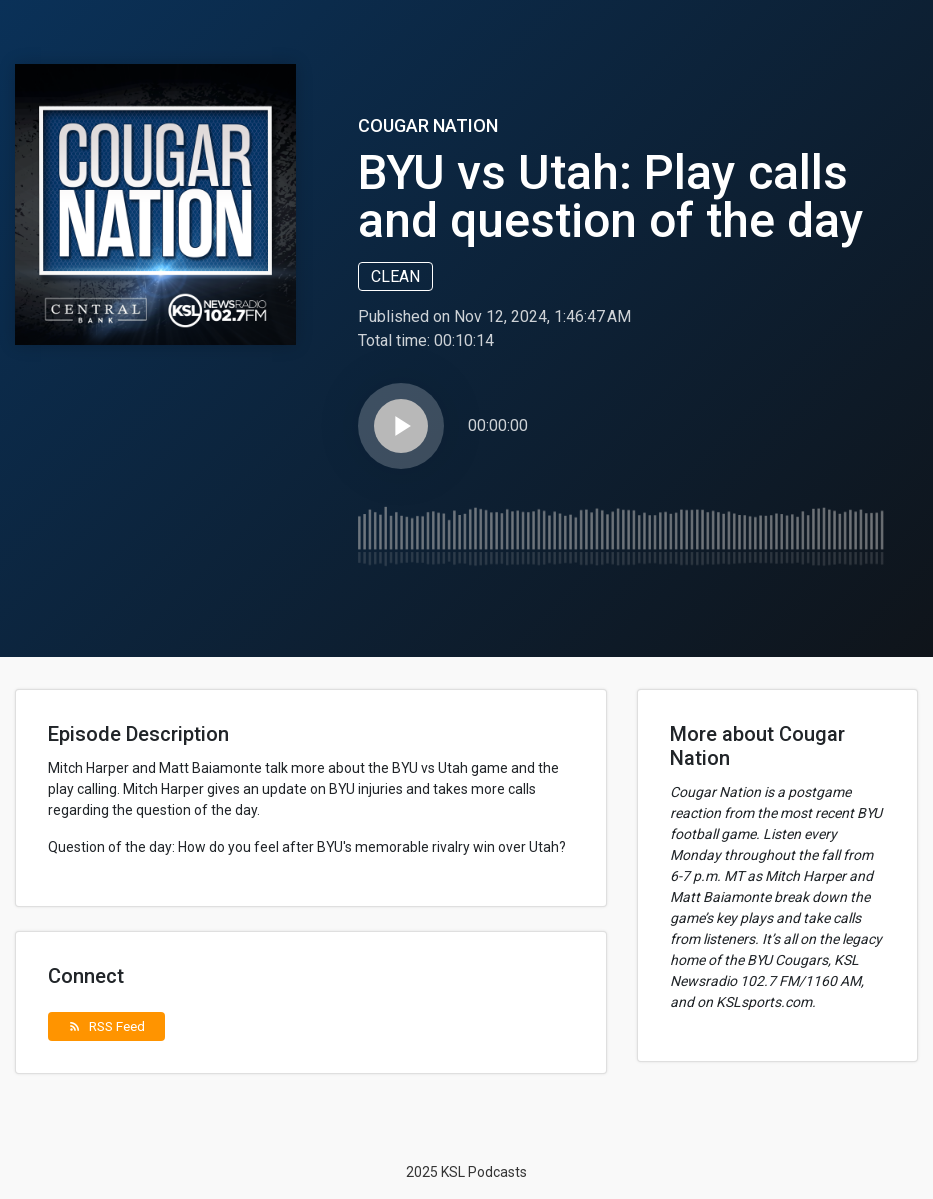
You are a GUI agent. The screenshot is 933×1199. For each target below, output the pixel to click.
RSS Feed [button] (106, 1026)
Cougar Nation (428, 125)
